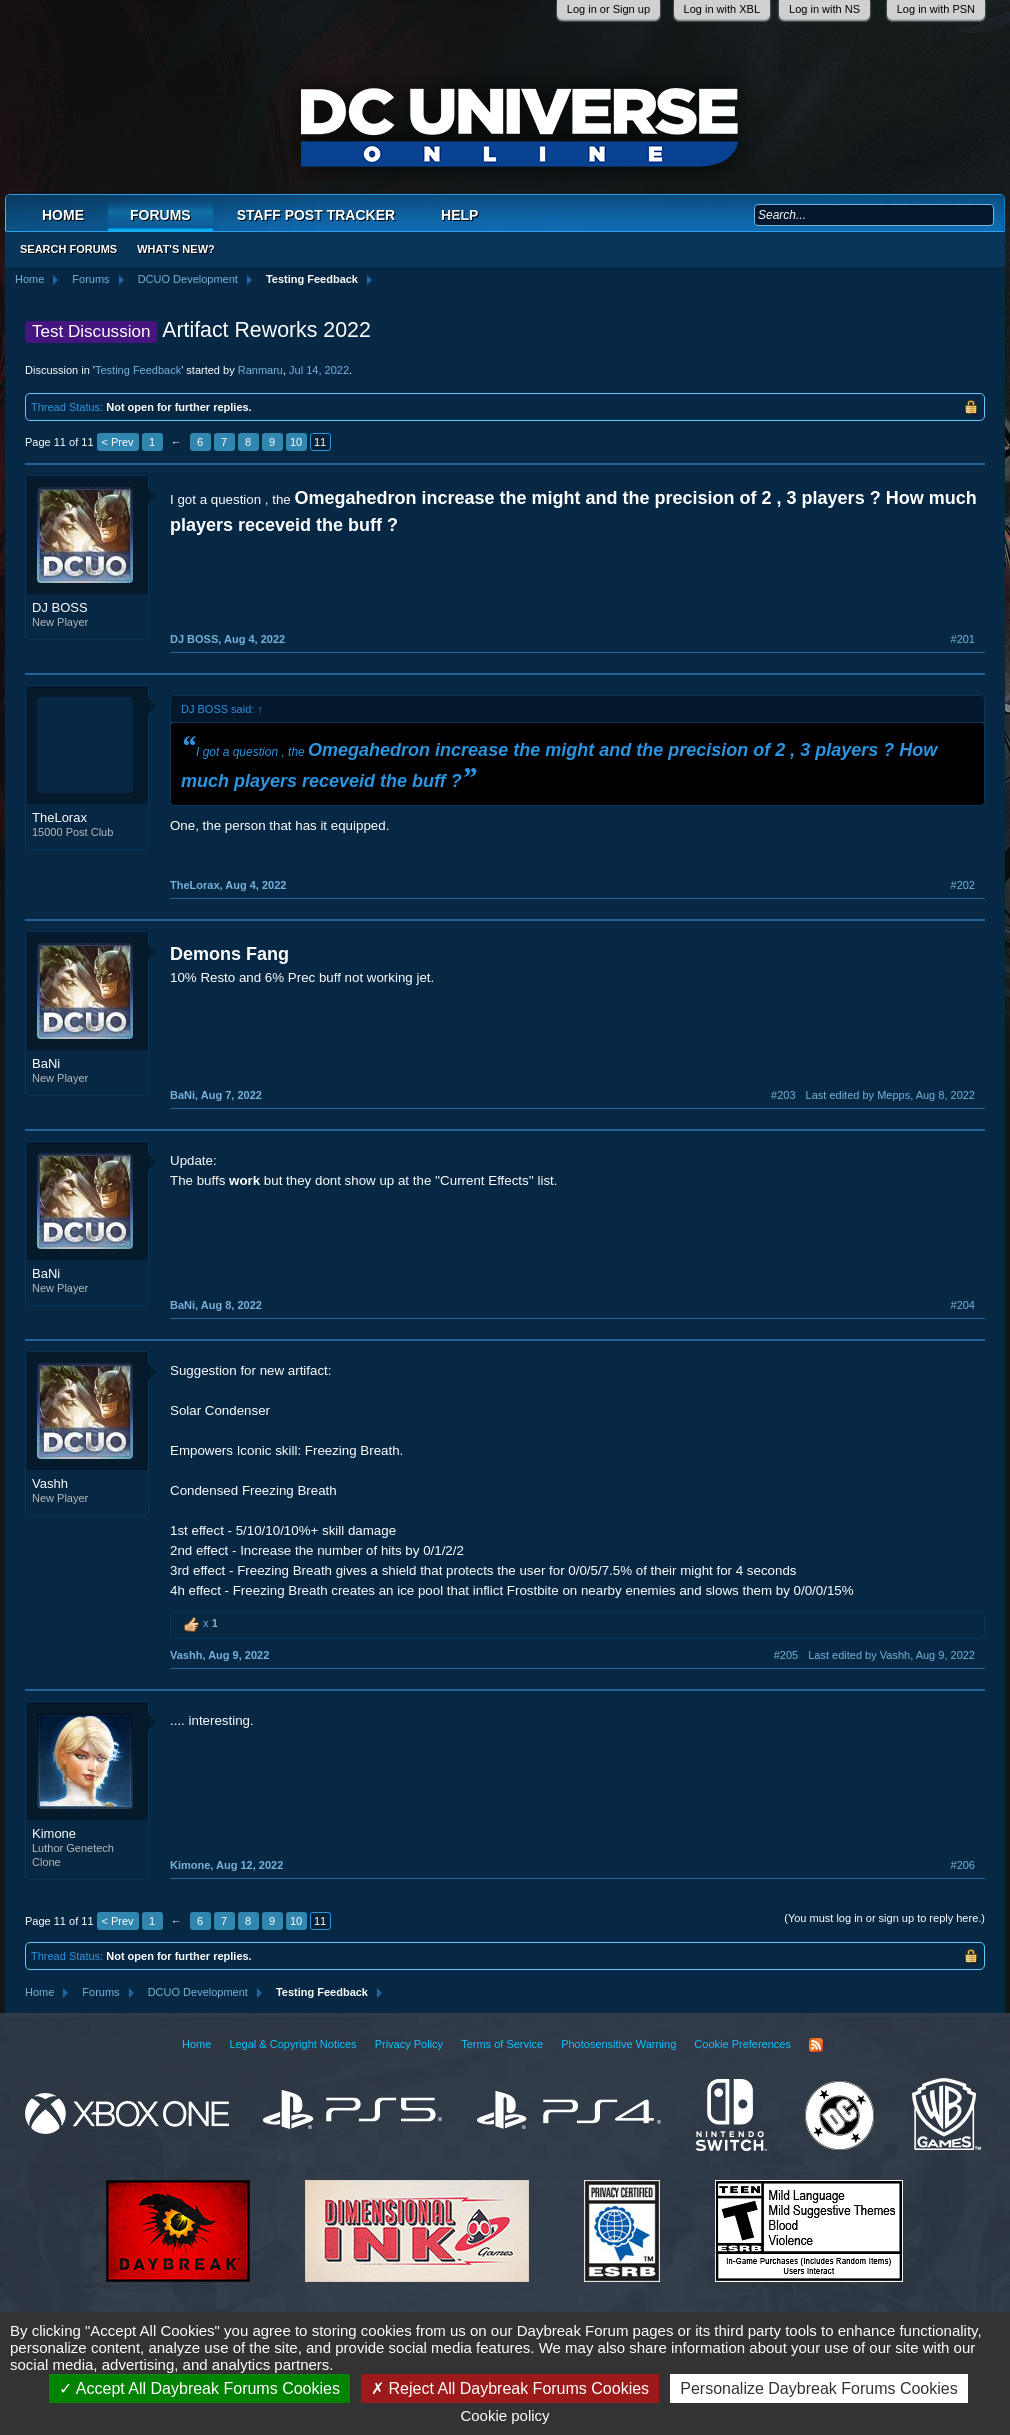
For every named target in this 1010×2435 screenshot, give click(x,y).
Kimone (54, 1833)
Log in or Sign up (608, 9)
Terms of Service (502, 2044)
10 (296, 442)
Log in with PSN (936, 9)
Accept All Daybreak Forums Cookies (199, 2388)
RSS (816, 2045)
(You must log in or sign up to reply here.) (884, 1918)
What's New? (176, 249)
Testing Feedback (138, 370)
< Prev (118, 442)
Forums (160, 215)
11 (320, 442)
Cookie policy (504, 2415)
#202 (963, 885)
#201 (963, 639)
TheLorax (59, 817)
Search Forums (68, 249)
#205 (786, 1655)
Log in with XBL (722, 9)
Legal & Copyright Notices (292, 2044)
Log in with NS (824, 9)
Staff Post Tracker (316, 215)
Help (459, 215)
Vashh (50, 1483)
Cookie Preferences (742, 2044)
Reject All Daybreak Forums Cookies (510, 2388)
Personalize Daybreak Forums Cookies (818, 2388)
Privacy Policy (409, 2044)
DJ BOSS (60, 607)
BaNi (46, 1063)
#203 (783, 1095)
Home (63, 215)
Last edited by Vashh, (891, 1655)
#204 (963, 1305)
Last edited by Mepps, (890, 1095)
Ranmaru (260, 370)
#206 (963, 1865)
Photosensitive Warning (618, 2044)
